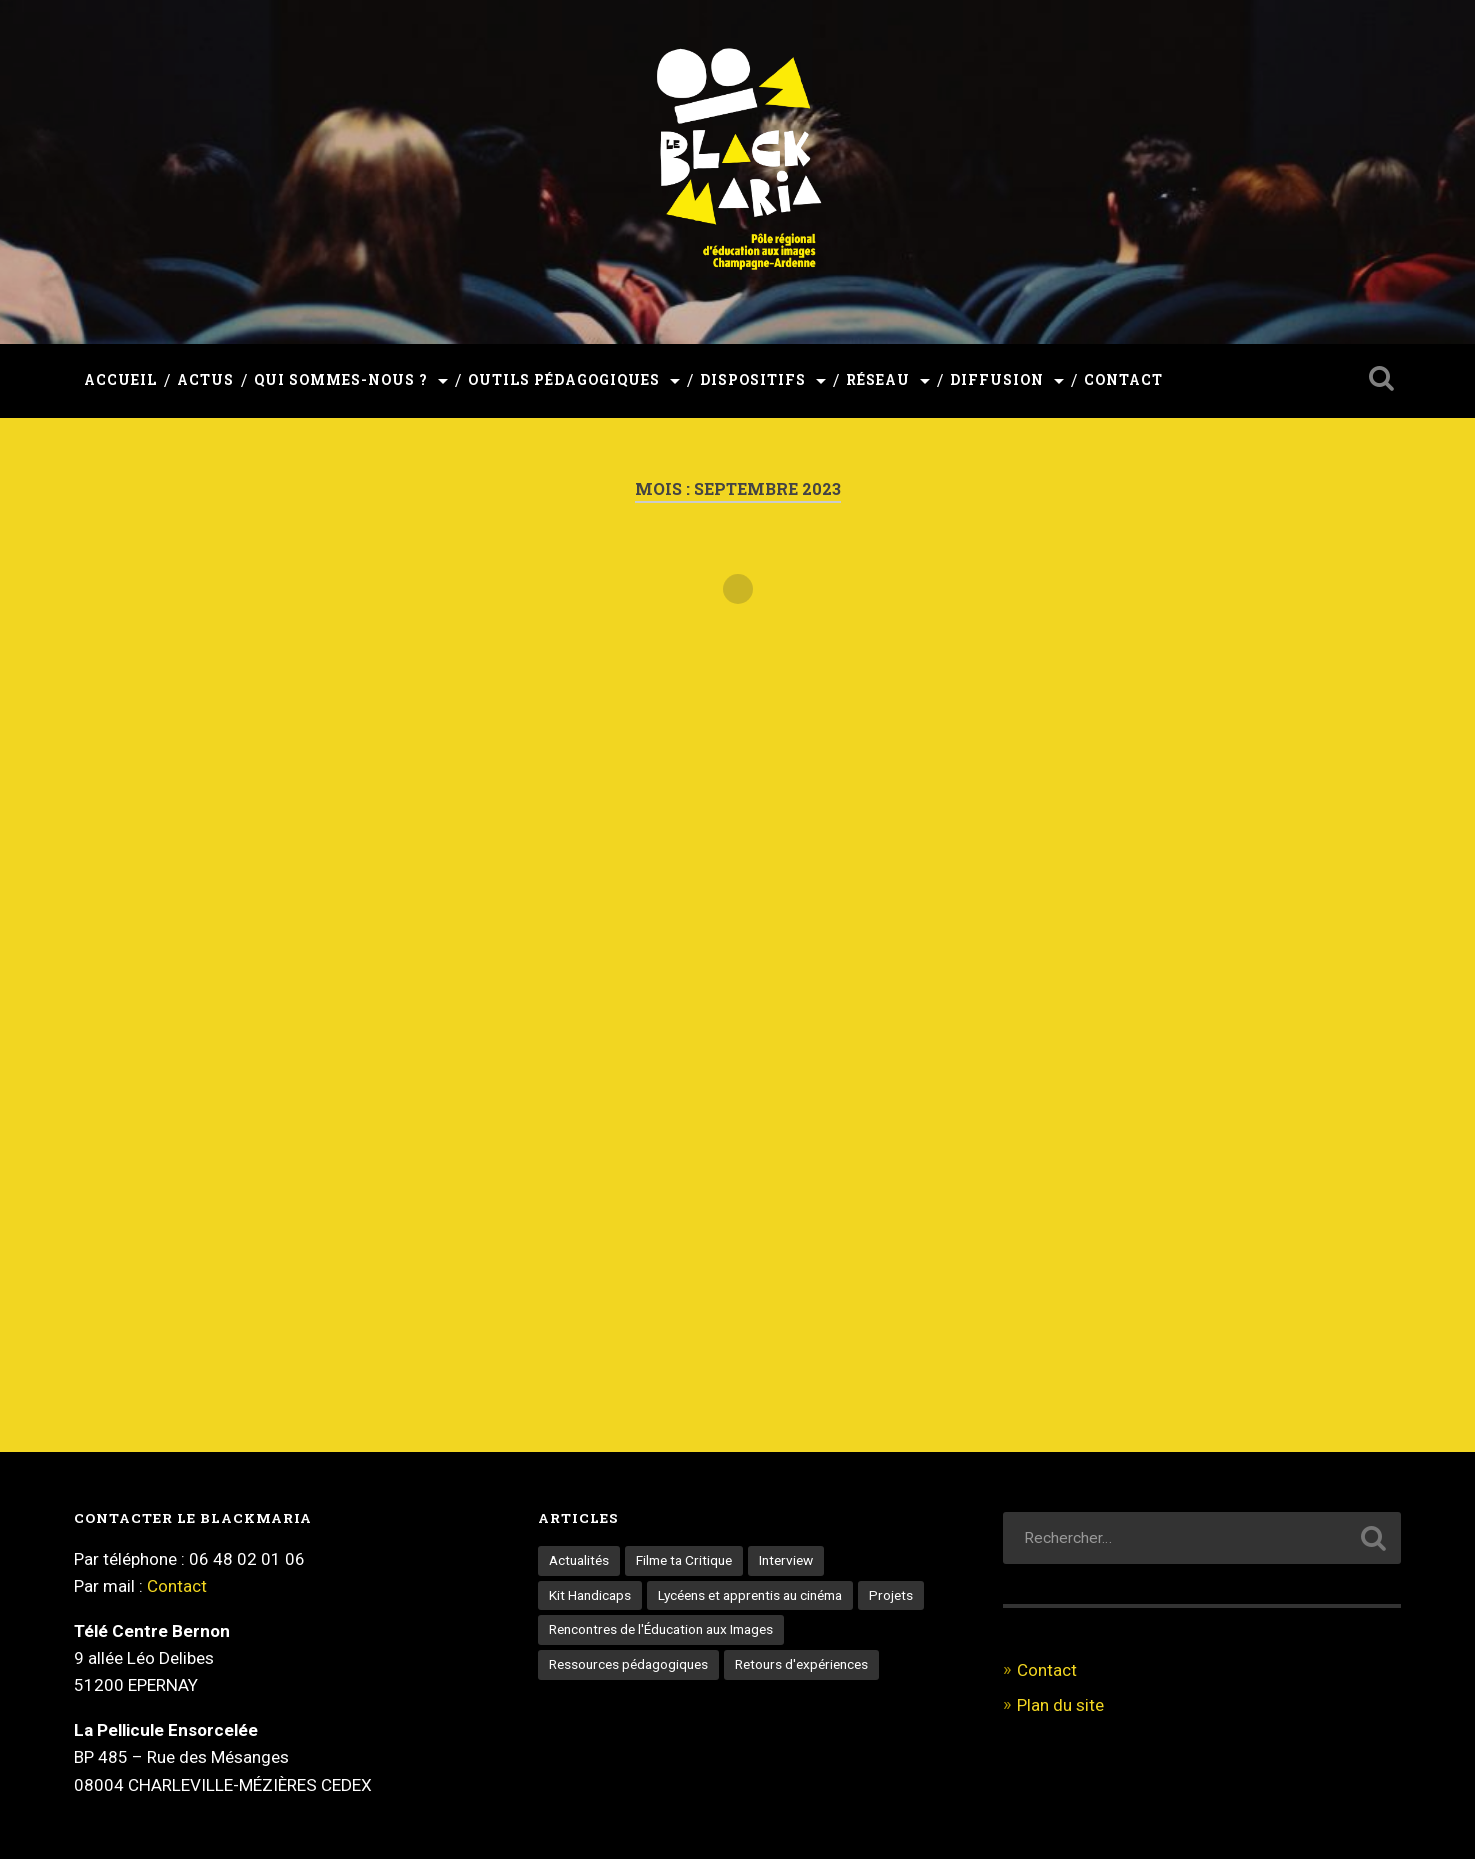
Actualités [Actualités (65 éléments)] (579, 1560)
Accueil (120, 380)
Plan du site (1060, 1705)
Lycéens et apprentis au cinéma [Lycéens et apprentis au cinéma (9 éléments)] (750, 1595)
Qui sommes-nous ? (341, 380)
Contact (1123, 380)
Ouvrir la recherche (1381, 378)
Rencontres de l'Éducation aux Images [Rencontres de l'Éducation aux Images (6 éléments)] (661, 1629)
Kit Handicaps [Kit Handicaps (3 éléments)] (590, 1595)
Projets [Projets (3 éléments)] (891, 1595)
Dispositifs (753, 380)
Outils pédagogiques (564, 380)
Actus (205, 380)
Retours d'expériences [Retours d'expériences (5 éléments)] (801, 1664)
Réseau (878, 380)
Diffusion (997, 380)
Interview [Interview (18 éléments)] (786, 1560)
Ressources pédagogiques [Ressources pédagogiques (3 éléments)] (628, 1664)
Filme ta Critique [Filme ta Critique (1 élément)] (684, 1560)
